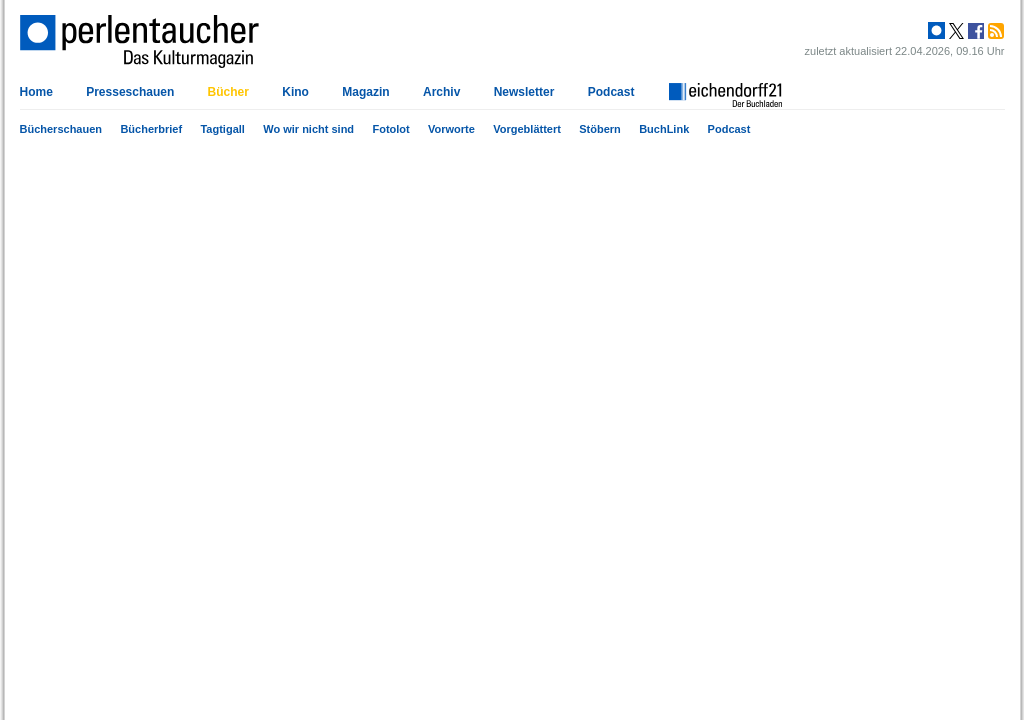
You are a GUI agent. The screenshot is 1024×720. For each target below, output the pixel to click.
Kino (295, 92)
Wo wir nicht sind (308, 129)
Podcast (729, 129)
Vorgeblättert (527, 129)
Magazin (365, 92)
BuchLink (664, 129)
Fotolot (390, 129)
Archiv (441, 92)
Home (36, 92)
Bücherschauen (61, 129)
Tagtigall (222, 129)
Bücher (228, 92)
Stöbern (600, 129)
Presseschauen (130, 92)
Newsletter (524, 92)
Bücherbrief (151, 129)
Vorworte (451, 129)
